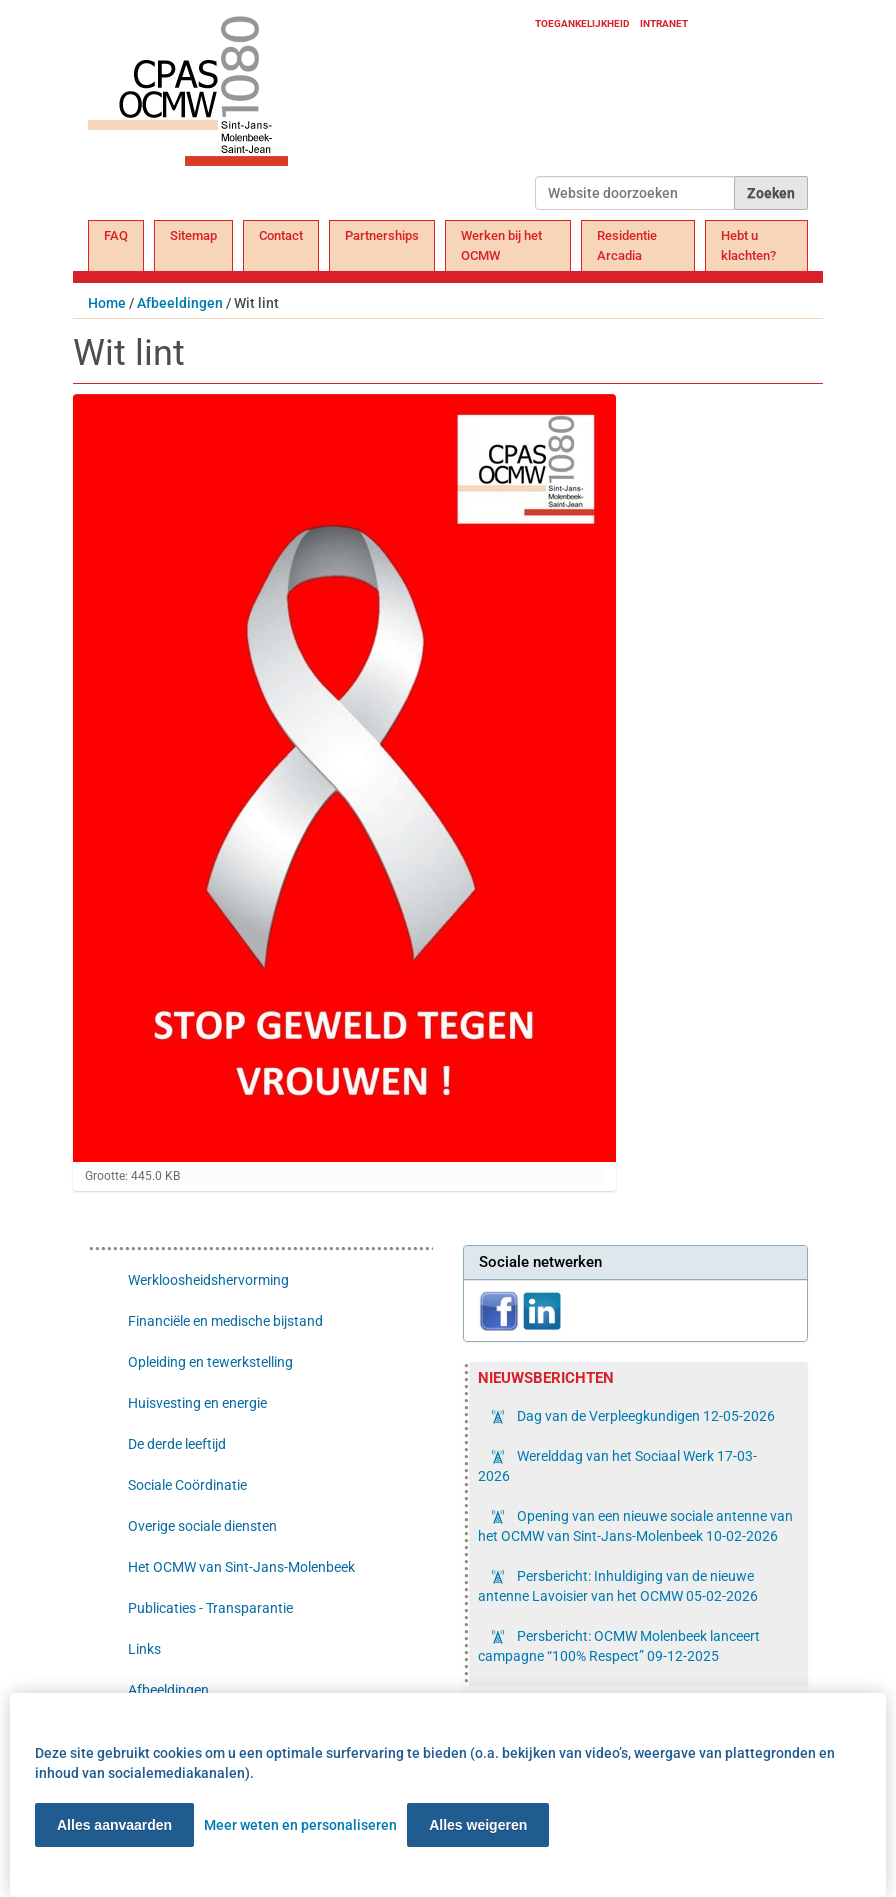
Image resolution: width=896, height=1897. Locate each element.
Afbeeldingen (180, 303)
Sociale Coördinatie (187, 1485)
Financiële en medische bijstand (225, 1321)
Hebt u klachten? (748, 245)
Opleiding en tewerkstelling (210, 1362)
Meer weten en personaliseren (300, 1825)
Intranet (664, 23)
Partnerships (382, 235)
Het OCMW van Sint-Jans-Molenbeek (241, 1567)
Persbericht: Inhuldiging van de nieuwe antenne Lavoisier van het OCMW (618, 1586)
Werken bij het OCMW (501, 245)
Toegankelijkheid (582, 23)
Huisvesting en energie (197, 1403)
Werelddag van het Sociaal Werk (617, 1466)
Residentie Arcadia (627, 245)
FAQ (116, 235)
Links (144, 1649)
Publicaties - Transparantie (210, 1608)
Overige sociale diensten (202, 1526)
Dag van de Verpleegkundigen (644, 1416)
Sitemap (193, 235)
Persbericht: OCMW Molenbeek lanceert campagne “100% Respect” (619, 1646)
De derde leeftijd (177, 1444)
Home (107, 303)
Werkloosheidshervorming (208, 1280)
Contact (281, 235)
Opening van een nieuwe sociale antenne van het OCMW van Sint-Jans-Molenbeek (635, 1526)
